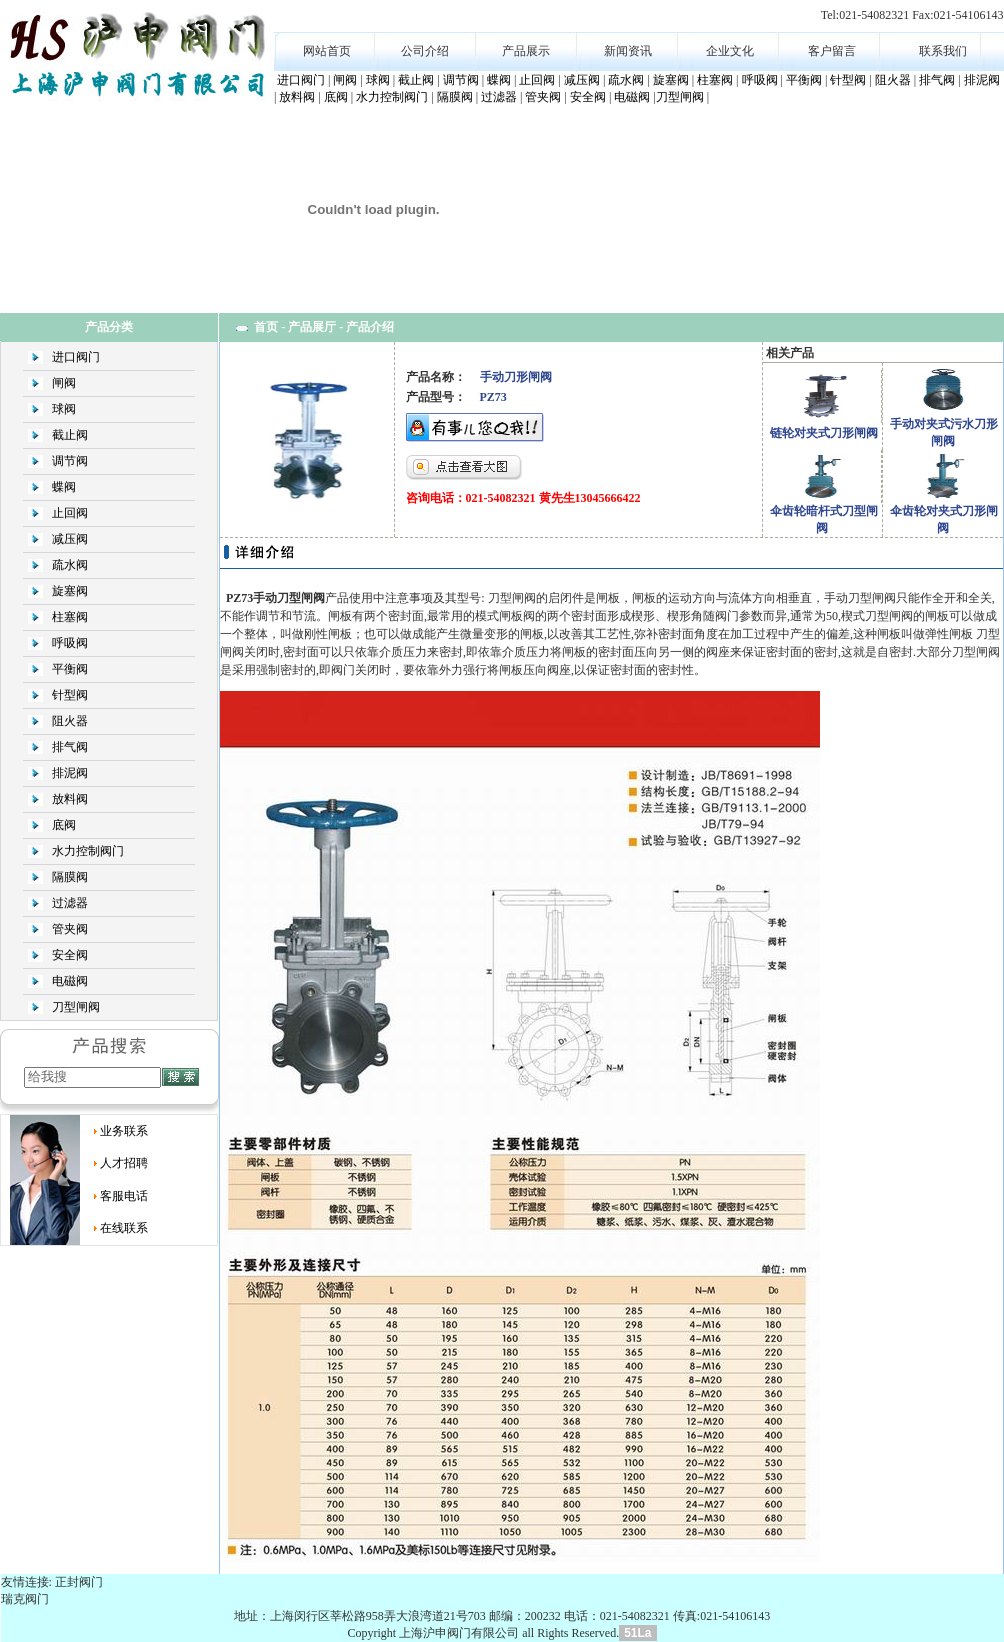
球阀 (378, 80)
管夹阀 (543, 97)
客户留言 (832, 51)
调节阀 (461, 80)
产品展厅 (312, 327)
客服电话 (124, 1196)
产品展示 (526, 51)
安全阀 (588, 97)
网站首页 (327, 51)
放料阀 (297, 97)
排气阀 (937, 80)
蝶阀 (499, 80)
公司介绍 (425, 51)
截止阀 (416, 80)
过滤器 (499, 97)
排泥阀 (982, 80)
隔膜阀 (455, 97)
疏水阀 (626, 80)
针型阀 (848, 80)
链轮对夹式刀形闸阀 (824, 433)
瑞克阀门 (25, 1599)
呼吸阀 (760, 80)
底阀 (336, 97)
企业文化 (730, 51)
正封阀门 (79, 1582)
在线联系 (124, 1228)
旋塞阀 (671, 80)
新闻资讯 (628, 51)
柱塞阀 (715, 80)
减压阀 (582, 80)
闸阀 (345, 80)
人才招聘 (124, 1163)
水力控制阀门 (392, 97)
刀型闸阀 (680, 97)
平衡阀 (804, 80)
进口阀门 (301, 80)
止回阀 (537, 80)
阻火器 (893, 80)
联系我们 (943, 51)
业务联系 (124, 1131)
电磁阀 (632, 97)
